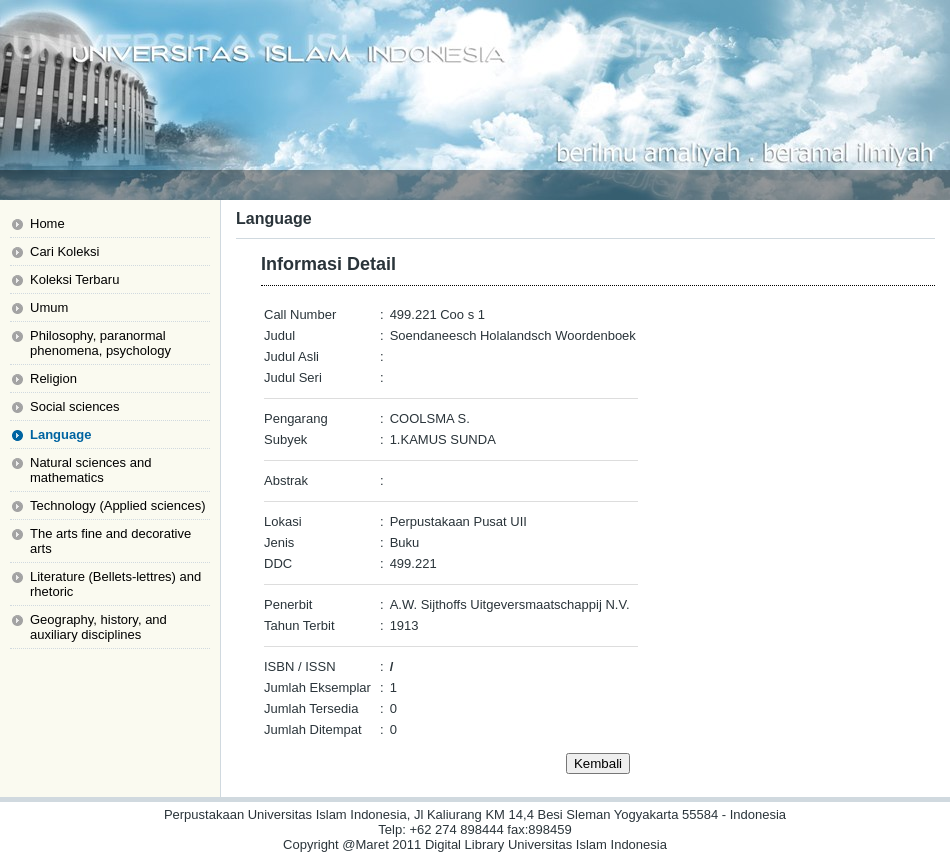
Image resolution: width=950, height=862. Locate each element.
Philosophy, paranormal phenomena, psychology (100, 343)
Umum (49, 307)
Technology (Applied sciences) (118, 505)
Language (60, 434)
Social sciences (75, 406)
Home (47, 223)
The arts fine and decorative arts (110, 541)
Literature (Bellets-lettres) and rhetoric (115, 584)
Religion (53, 378)
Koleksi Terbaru (74, 279)
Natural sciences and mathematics (90, 470)
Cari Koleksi (64, 251)
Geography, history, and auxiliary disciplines (98, 627)
